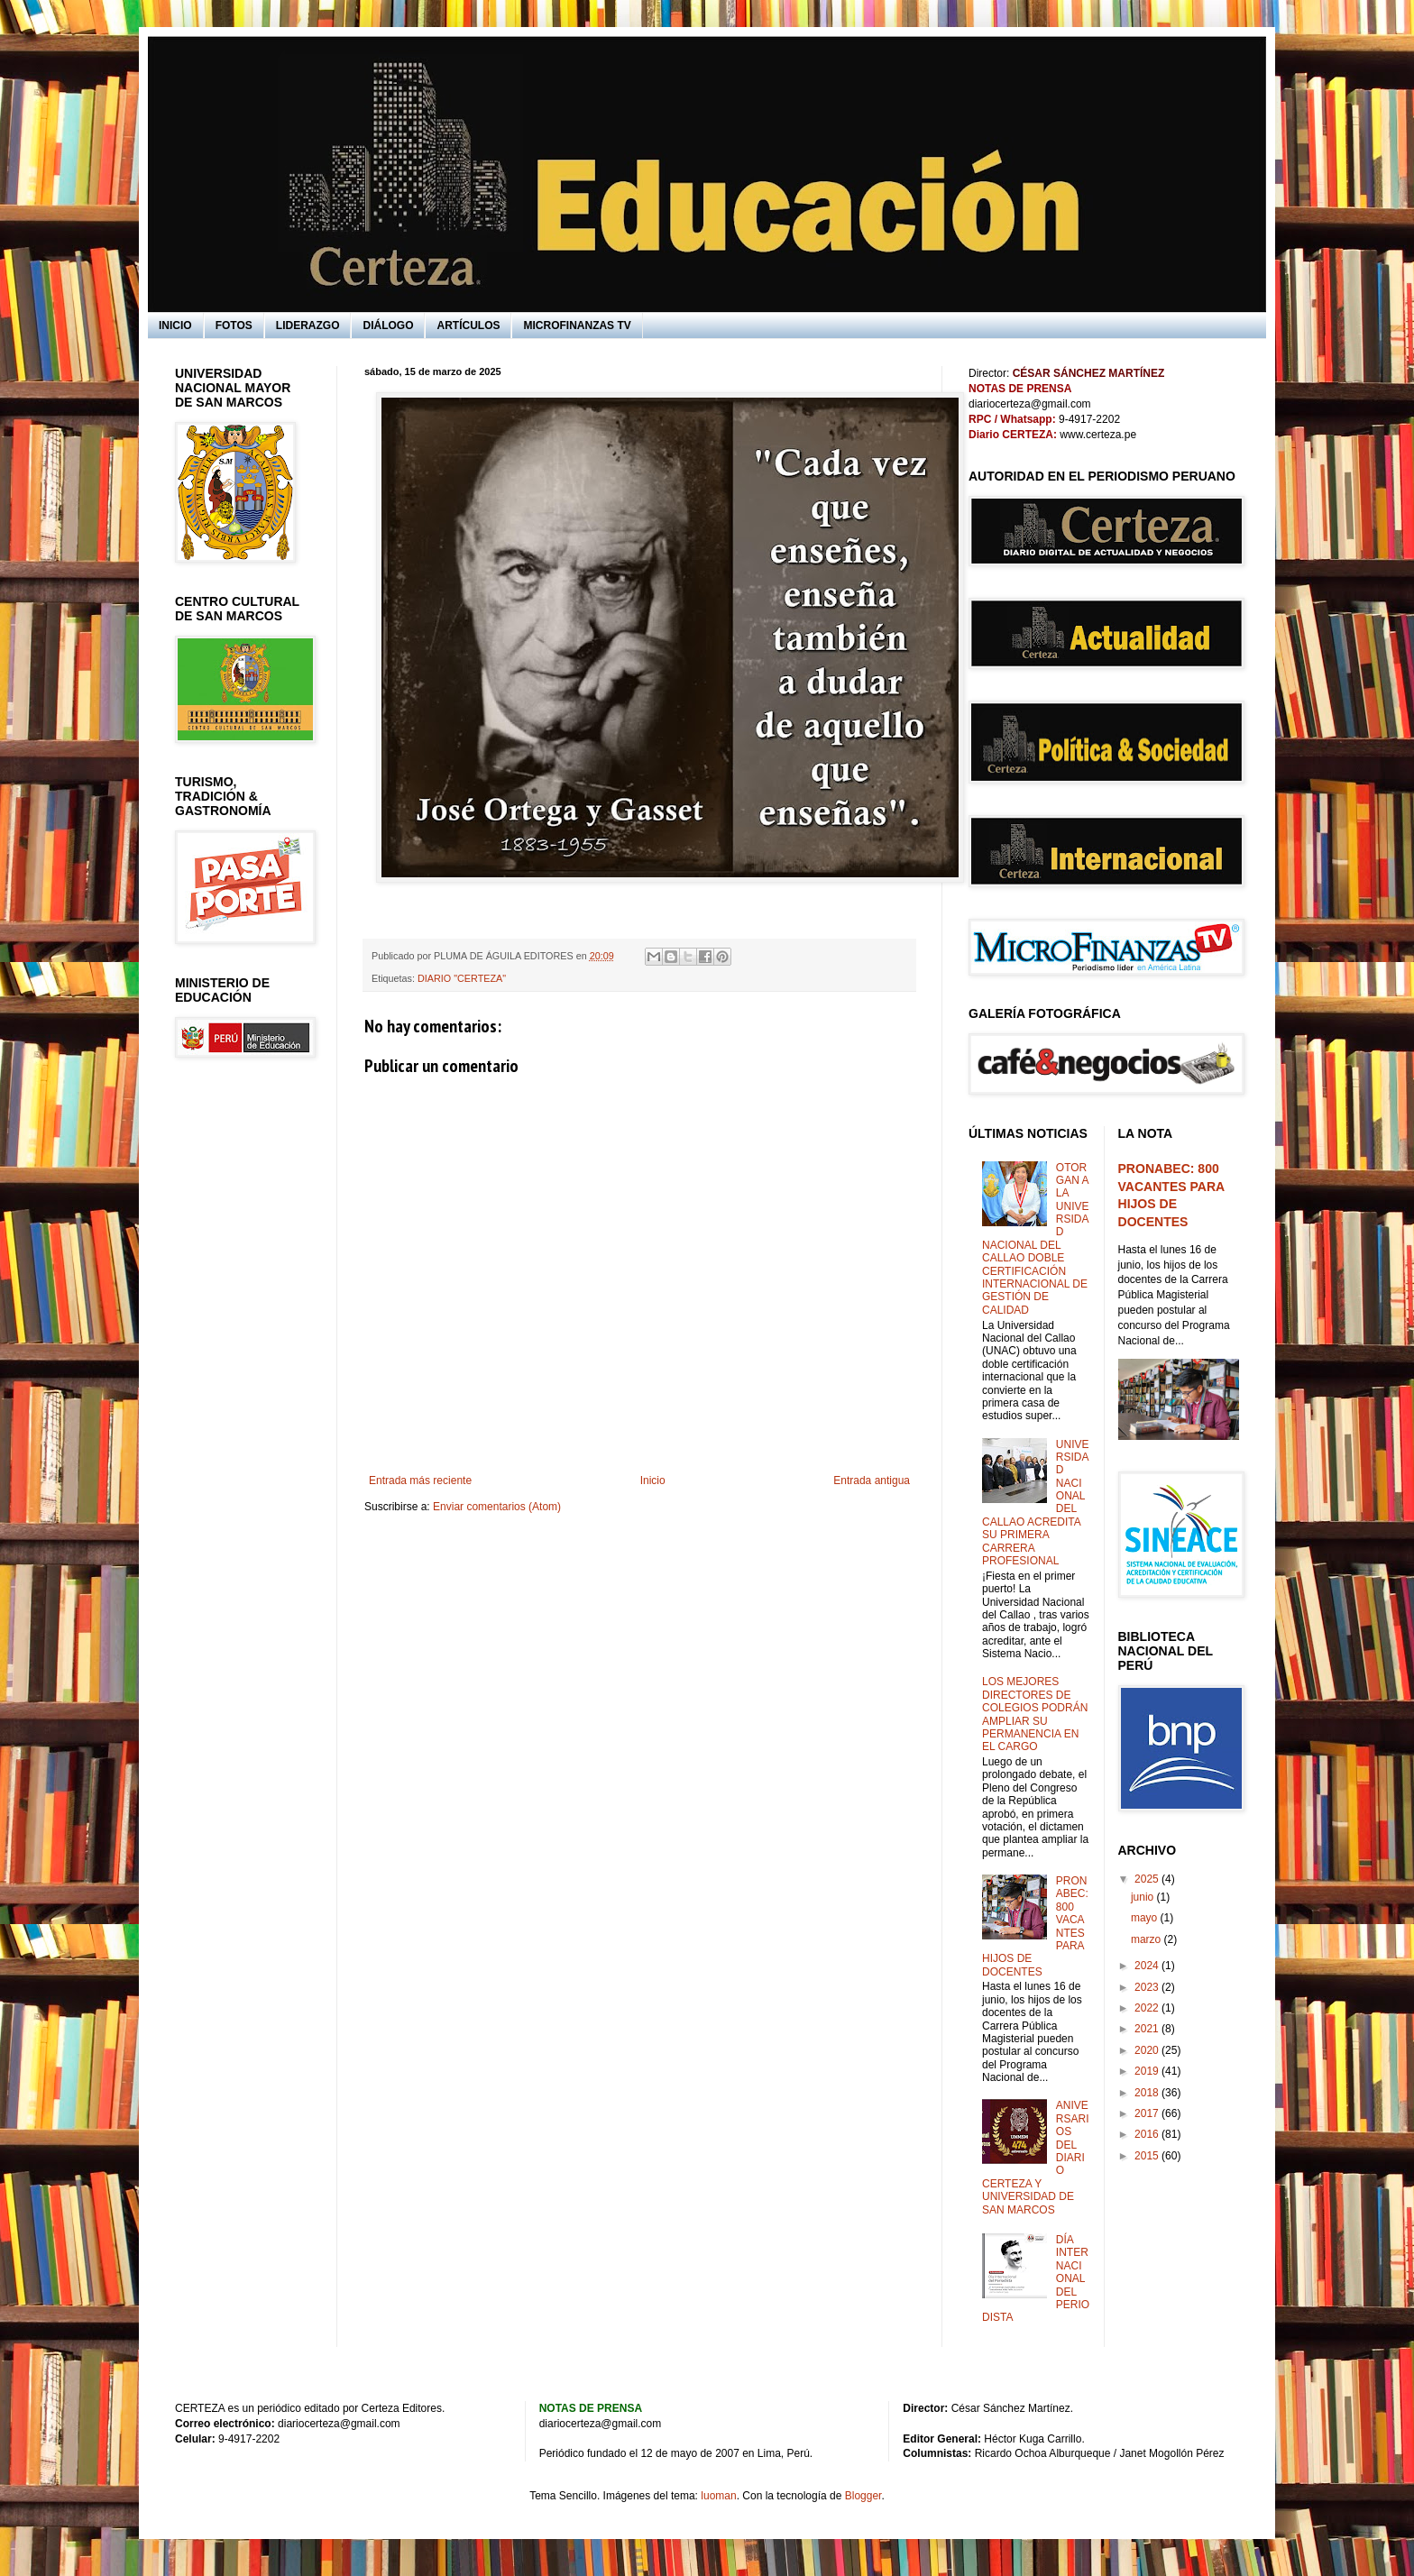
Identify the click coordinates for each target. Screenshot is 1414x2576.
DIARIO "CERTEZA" (462, 978)
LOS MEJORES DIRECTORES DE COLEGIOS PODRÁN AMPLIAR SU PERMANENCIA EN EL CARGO (1035, 1714)
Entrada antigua (871, 1480)
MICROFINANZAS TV (576, 325)
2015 (1148, 2156)
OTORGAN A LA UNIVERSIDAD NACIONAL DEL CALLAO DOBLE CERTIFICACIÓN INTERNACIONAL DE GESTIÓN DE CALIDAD (1035, 1238)
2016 (1148, 2134)
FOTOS (234, 325)
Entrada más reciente (420, 1480)
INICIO (175, 325)
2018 (1148, 2092)
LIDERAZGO (308, 325)
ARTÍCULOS (468, 325)
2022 (1148, 2008)
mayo (1146, 1917)
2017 (1148, 2113)
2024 (1148, 1965)
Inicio (653, 1480)
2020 (1148, 2050)
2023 (1148, 1987)
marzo (1147, 1939)
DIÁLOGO (388, 325)
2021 (1148, 2028)
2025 (1148, 1879)
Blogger (863, 2495)
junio (1144, 1897)
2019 (1148, 2071)
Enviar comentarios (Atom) (497, 1506)
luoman (718, 2495)
